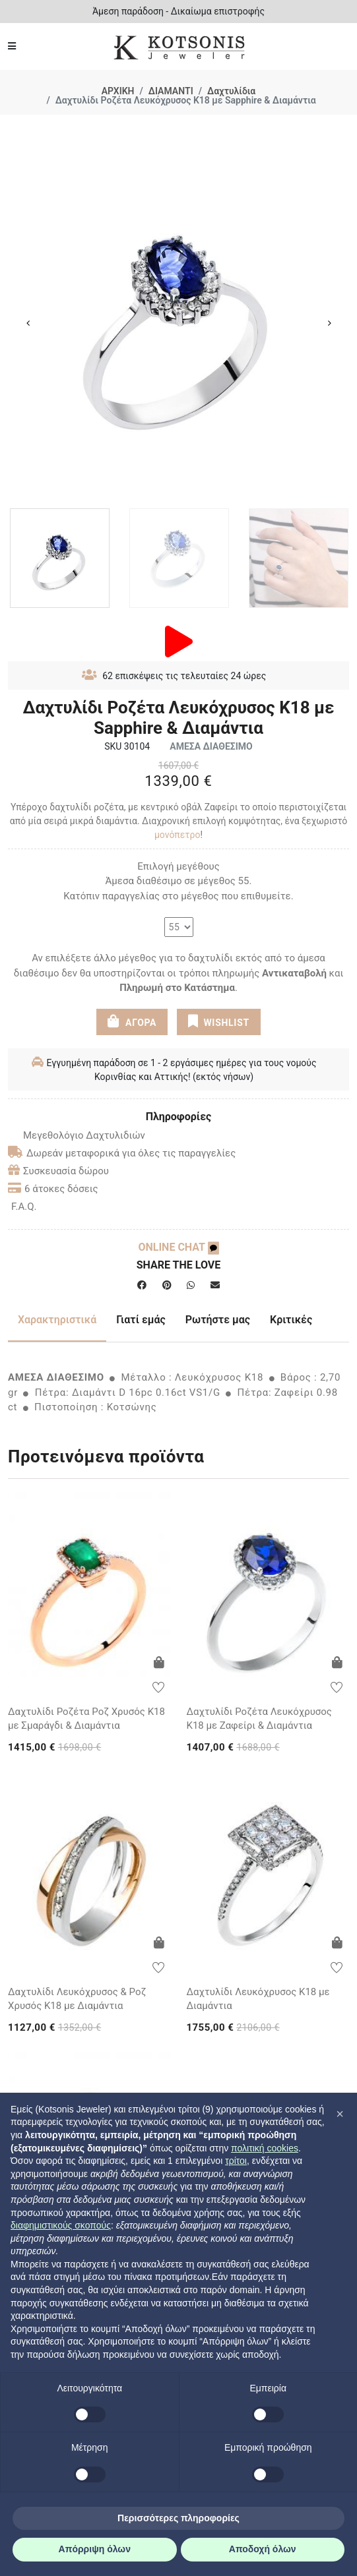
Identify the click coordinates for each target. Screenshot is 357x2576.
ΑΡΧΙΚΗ (118, 91)
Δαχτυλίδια (231, 91)
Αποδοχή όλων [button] (262, 2549)
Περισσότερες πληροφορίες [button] (178, 2518)
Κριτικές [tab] (291, 1319)
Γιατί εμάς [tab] (141, 1319)
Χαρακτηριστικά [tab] (57, 1319)
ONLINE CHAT (178, 1247)
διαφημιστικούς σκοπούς (61, 2225)
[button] (339, 2113)
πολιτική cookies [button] (264, 2148)
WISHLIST (218, 1021)
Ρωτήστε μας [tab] (217, 1319)
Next (329, 323)
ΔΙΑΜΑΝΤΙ (170, 91)
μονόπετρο (177, 834)
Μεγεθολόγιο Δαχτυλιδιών (76, 1135)
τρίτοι (236, 2160)
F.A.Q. (24, 1207)
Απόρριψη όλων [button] (95, 2549)
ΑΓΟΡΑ (132, 1021)
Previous (27, 323)
